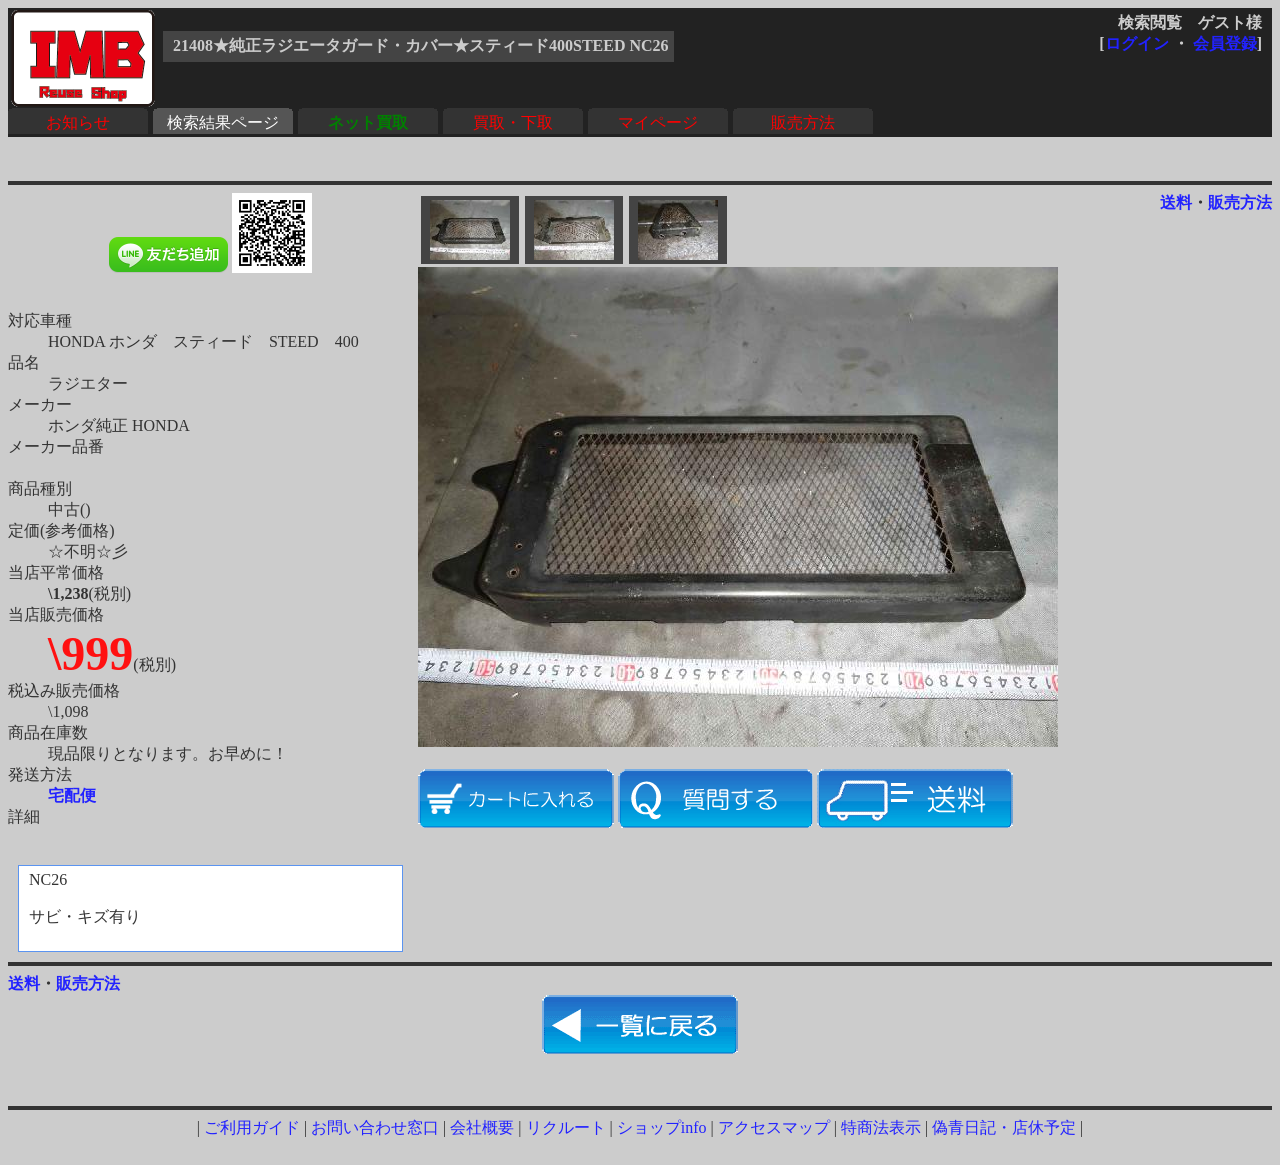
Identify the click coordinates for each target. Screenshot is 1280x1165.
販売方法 (803, 122)
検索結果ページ (223, 122)
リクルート (566, 1127)
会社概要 (482, 1127)
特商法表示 (881, 1127)
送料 (1176, 202)
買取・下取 (513, 122)
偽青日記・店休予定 (1004, 1127)
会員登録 (1225, 43)
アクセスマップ (774, 1127)
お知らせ (78, 122)
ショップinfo (662, 1127)
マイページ (658, 122)
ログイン (1137, 43)
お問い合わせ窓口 (375, 1127)
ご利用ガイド (252, 1127)
